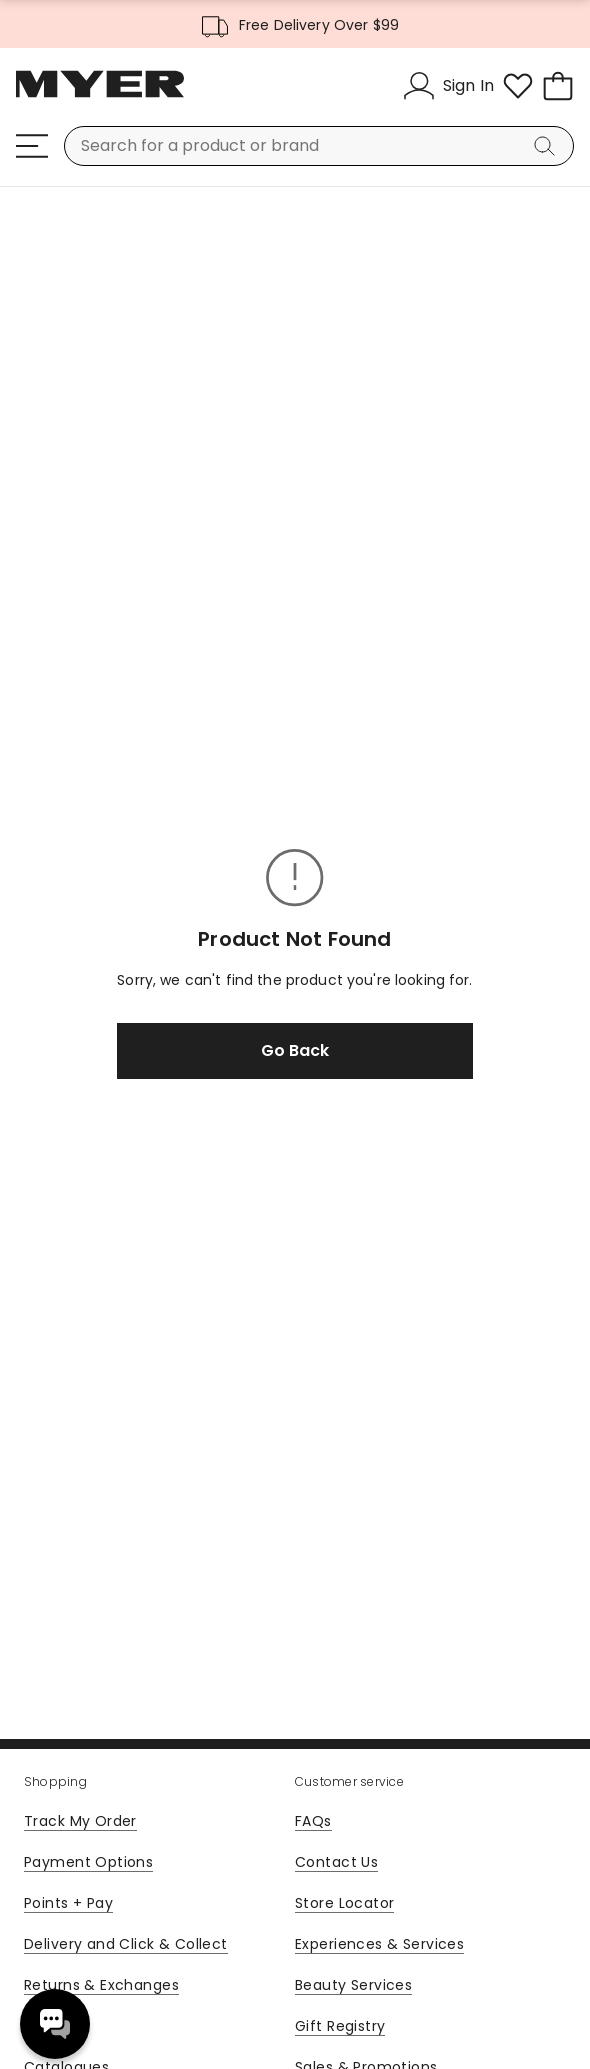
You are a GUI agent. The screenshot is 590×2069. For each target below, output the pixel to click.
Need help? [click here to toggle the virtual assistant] (55, 2024)
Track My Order (80, 1821)
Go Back (295, 1050)
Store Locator (344, 1903)
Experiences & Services (379, 1944)
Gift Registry (340, 2026)
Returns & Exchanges (101, 1985)
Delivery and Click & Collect (126, 1944)
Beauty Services (353, 1985)
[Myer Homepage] (100, 95)
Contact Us (336, 1862)
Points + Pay (68, 1903)
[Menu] (32, 146)
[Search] (548, 146)
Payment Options (88, 1862)
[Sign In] (448, 86)
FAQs (313, 1821)
